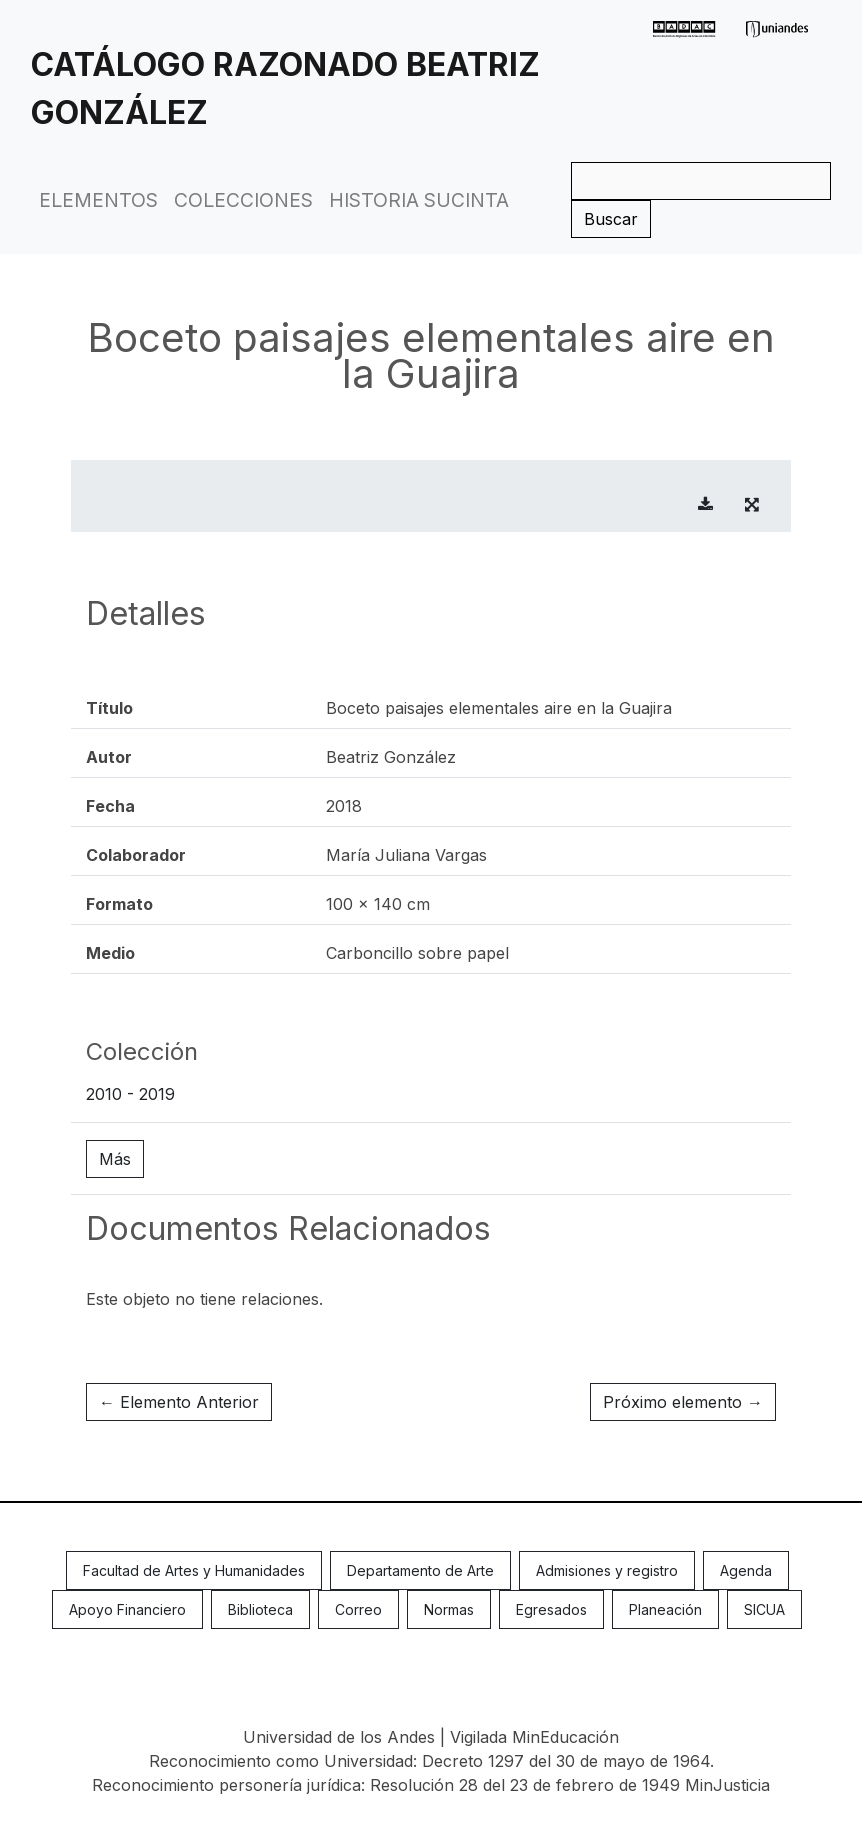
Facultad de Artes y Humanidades (194, 1570)
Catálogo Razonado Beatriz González (285, 88)
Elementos (98, 200)
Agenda (746, 1570)
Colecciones (243, 200)
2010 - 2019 (130, 1094)
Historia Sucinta (419, 200)
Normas (449, 1609)
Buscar (611, 219)
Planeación (665, 1609)
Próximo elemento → (683, 1402)
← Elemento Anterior (179, 1402)
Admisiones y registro (607, 1570)
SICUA (764, 1609)
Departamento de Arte (420, 1570)
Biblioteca (260, 1609)
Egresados (551, 1609)
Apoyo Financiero (127, 1609)
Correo (358, 1609)
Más (115, 1159)
